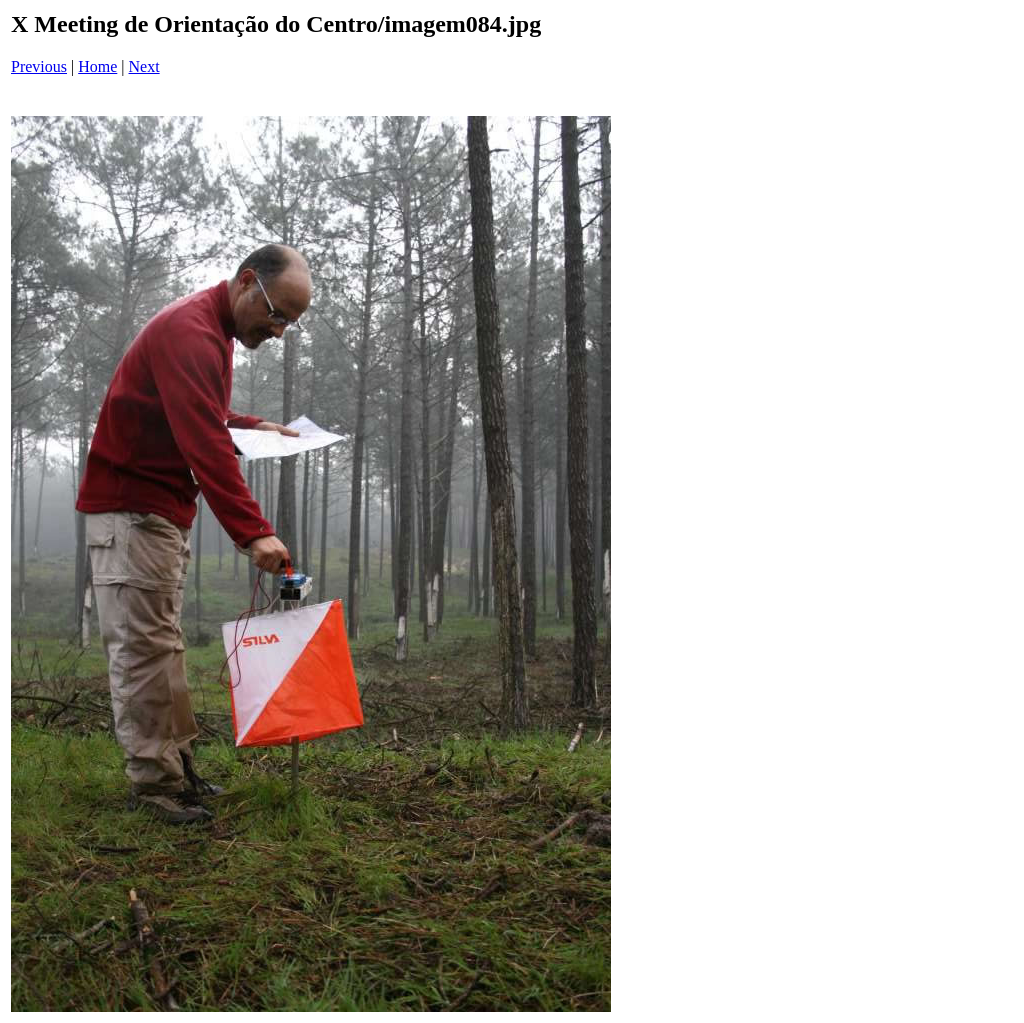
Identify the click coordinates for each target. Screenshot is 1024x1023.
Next (144, 66)
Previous (39, 66)
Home (97, 66)
